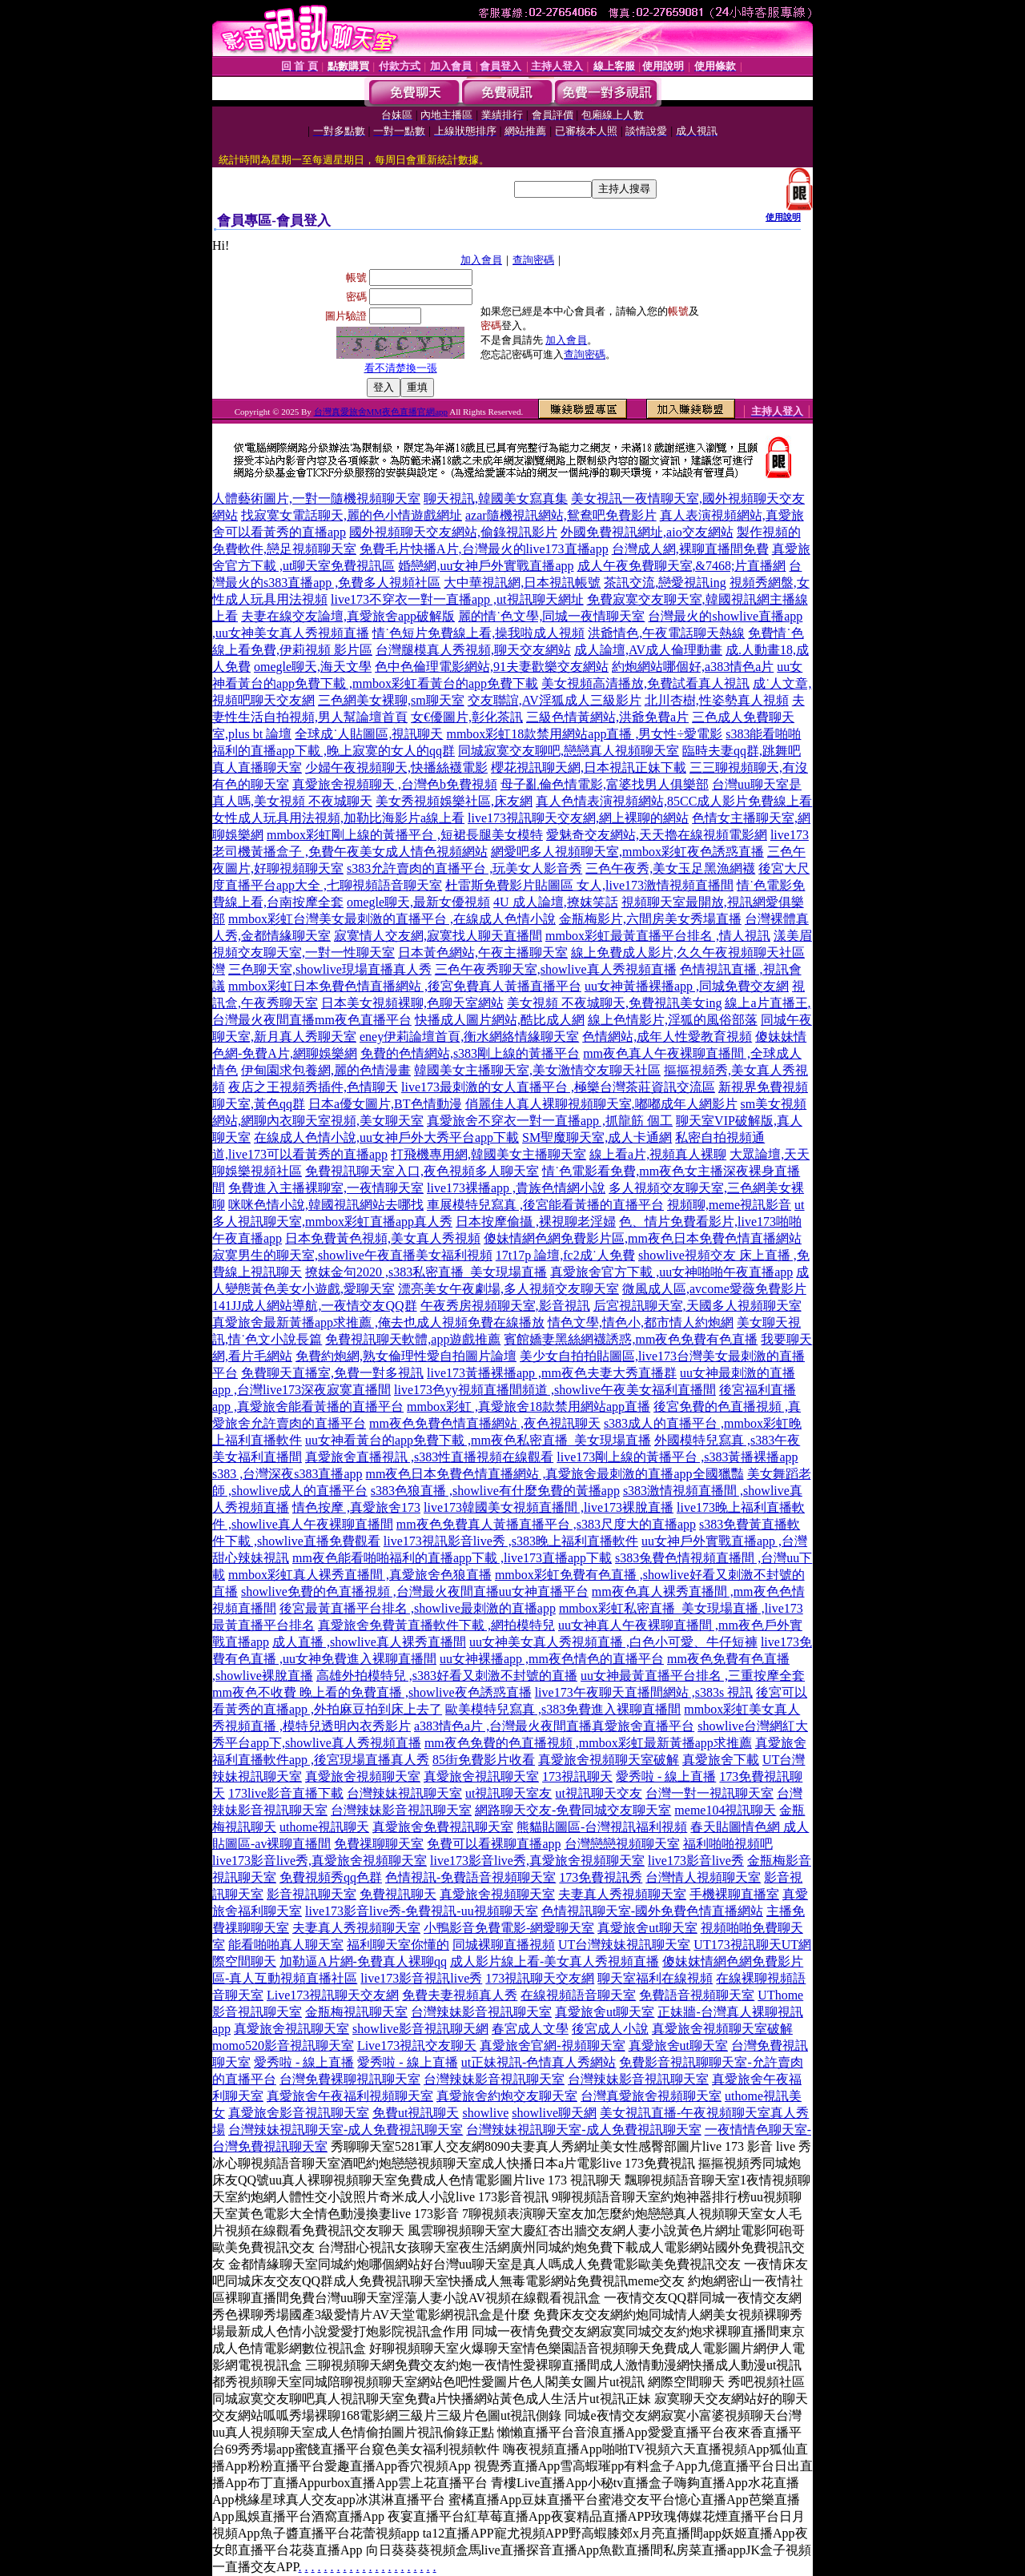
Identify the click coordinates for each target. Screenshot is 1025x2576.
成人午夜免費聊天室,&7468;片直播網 (681, 566)
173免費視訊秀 (600, 1877)
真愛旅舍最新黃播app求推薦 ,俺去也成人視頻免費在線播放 (378, 1322)
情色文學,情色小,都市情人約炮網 (641, 1322)
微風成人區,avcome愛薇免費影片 (714, 1289)
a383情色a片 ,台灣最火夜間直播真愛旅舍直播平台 (554, 1726)
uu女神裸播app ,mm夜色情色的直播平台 (552, 1659)
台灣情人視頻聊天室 (703, 1877)
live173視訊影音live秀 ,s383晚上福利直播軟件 (511, 1541)
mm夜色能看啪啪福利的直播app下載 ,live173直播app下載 (452, 1558)
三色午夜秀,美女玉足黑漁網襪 (670, 868)
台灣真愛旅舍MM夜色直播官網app (381, 411)
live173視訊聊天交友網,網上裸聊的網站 (578, 818)
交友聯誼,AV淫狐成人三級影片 (554, 700)
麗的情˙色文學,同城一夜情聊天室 (551, 616)
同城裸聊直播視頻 (503, 1944)
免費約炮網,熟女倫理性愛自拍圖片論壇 (406, 1356)
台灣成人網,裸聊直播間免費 (690, 549)
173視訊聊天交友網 (539, 1978)
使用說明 (783, 217)
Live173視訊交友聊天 (416, 2045)
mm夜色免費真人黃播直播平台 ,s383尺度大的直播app (546, 1524)
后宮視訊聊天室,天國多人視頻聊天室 (697, 1305)
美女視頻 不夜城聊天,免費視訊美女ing (614, 1003)
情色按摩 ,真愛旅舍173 (356, 1507)
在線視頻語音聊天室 (578, 1995)
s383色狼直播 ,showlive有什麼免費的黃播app (495, 1490)
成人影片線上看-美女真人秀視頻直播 (554, 1961)
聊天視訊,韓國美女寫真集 (496, 498)
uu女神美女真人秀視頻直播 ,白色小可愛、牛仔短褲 (613, 1642)
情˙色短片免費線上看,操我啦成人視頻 (478, 633)
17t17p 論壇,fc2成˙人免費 (565, 1255)
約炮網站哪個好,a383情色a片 (693, 666)
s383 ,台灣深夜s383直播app (287, 1474)
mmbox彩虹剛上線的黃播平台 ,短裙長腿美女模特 (405, 835)
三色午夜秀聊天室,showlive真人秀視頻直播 (556, 969)
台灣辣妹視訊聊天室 (404, 1793)
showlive (485, 2113)
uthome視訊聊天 (324, 1827)
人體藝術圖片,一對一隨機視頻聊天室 (316, 498)
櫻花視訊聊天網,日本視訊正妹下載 (588, 767)
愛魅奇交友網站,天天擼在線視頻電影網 (656, 835)
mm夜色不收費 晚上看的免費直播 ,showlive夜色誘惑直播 (372, 1692)
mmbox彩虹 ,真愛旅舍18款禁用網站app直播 (528, 1406)
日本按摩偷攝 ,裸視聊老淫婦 (536, 1221)
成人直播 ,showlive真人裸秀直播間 (369, 1642)
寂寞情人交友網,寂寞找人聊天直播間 (438, 935)
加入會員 (481, 260)
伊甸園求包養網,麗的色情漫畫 (326, 1070)
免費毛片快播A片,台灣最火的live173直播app (484, 549)
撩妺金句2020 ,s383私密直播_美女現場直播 (426, 1272)
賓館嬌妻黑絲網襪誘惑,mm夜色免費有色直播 (631, 1339)
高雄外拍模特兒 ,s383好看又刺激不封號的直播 (446, 1675)
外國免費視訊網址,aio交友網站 (647, 532)
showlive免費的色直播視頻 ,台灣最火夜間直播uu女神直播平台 (415, 1591)
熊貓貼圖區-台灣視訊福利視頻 (602, 1827)
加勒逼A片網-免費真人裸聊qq (363, 1961)
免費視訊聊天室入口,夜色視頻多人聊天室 (422, 1171)
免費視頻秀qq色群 (330, 1877)
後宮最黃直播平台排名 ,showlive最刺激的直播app (417, 1608)
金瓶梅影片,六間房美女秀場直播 (650, 919)
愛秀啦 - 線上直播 (666, 1776)
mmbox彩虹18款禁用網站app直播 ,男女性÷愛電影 (584, 734)
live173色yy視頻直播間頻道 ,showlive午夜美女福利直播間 (555, 1390)
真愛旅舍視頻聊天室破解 (608, 1759)
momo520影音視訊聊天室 (283, 2045)
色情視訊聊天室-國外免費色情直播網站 (652, 1911)
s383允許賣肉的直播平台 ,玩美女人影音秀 (464, 868)
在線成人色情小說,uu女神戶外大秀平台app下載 (386, 1137)
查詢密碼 (533, 260)
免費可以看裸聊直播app (494, 1844)
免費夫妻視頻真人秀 (459, 1995)
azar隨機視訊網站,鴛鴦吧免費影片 (561, 515)
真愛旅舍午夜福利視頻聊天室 (350, 2096)
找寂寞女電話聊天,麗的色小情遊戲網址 (351, 515)
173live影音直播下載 (286, 1793)
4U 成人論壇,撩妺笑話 (555, 902)
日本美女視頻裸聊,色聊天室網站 (412, 1003)
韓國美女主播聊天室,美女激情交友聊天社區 (537, 1070)
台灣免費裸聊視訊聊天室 (349, 2079)
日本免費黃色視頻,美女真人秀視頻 (382, 1238)
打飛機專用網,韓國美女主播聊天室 (488, 1154)
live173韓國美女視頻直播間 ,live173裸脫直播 (548, 1507)
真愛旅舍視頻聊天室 (362, 1776)
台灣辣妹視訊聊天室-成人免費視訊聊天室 (345, 2129)
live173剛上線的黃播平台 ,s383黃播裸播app (677, 1457)
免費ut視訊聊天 (415, 2113)
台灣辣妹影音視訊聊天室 (401, 1810)
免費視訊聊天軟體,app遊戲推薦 (412, 1339)
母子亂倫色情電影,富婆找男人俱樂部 (604, 784)
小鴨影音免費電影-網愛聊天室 (509, 1928)
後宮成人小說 (610, 2028)
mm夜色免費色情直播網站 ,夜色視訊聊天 (485, 1423)
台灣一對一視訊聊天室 (709, 1793)
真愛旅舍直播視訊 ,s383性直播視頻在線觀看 (429, 1457)
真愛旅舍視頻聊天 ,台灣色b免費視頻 (394, 784)
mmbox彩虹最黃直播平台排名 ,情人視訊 (657, 935)
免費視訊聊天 (398, 1894)
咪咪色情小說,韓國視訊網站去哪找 (326, 1205)
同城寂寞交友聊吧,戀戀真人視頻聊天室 (568, 751)
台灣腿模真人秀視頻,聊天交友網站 (473, 650)
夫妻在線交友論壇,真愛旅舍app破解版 (348, 616)
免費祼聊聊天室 (379, 1844)
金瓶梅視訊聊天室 (356, 2012)
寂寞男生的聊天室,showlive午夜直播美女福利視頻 (352, 1255)
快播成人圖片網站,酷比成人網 (500, 1020)
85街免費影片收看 (483, 1759)
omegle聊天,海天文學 (313, 666)
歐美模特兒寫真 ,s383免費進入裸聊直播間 (563, 1709)
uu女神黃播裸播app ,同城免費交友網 (687, 986)
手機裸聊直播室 (734, 1894)
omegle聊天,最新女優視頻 (418, 902)
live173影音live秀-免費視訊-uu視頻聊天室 (421, 1911)
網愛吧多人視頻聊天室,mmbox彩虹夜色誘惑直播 (627, 851)
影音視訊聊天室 (311, 1894)
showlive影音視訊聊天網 (420, 2028)
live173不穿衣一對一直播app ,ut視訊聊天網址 (457, 599)
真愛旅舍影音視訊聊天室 (298, 2113)
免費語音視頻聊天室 (696, 1995)
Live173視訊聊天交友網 (333, 1995)
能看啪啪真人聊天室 (286, 1944)
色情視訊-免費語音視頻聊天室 (470, 1877)
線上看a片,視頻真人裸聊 (657, 1154)
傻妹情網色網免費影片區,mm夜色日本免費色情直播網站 (643, 1238)
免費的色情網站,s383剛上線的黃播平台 (470, 1053)
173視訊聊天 (577, 1776)
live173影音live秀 (696, 1860)
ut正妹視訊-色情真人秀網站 (539, 2062)
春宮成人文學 (530, 2028)
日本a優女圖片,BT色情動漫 (385, 1104)
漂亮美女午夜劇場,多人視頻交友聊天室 (508, 1289)
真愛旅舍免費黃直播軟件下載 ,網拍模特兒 (436, 1625)
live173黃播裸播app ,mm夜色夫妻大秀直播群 (552, 1373)
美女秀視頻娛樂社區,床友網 (454, 801)
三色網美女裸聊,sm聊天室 (391, 700)
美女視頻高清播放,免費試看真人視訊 (645, 683)
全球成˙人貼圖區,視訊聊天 (369, 734)
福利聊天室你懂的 (398, 1944)
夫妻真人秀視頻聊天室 (622, 1894)
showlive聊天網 (554, 2113)
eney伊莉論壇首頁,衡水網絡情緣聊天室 (469, 1036)
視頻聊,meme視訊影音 (729, 1205)
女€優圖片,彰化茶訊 (467, 717)
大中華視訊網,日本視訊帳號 (522, 582)
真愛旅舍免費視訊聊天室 (442, 1827)
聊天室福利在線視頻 (655, 1978)
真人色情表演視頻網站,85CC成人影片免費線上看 (674, 801)
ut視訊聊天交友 (598, 1793)
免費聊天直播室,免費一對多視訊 (332, 1373)
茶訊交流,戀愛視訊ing (665, 582)
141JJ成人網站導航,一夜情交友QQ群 (314, 1305)
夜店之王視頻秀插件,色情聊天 (313, 1087)
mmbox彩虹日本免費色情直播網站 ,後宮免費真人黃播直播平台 (404, 986)
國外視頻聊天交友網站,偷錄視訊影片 (453, 532)
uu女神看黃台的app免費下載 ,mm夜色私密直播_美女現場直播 (478, 1440)
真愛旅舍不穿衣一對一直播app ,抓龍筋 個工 (550, 1120)
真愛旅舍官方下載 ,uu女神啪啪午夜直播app (671, 1272)
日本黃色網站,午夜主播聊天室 (483, 952)
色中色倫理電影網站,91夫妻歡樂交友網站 (492, 666)
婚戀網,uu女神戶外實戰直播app (485, 566)
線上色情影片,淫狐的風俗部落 (673, 1020)
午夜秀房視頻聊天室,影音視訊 (505, 1305)
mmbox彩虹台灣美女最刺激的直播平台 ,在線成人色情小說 (392, 919)
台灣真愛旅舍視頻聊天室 (651, 2096)
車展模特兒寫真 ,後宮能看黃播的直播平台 (545, 1205)
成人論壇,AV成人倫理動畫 (648, 650)
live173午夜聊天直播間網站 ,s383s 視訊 (644, 1692)
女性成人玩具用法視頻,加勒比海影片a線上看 (338, 818)
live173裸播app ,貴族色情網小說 (516, 1188)
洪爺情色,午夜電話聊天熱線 (666, 633)
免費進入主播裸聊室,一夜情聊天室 (326, 1188)
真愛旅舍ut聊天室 (647, 1928)
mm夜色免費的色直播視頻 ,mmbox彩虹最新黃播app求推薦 (588, 1743)
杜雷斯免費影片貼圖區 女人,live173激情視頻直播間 (589, 885)
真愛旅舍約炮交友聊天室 (506, 2096)
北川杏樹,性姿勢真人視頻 (717, 700)
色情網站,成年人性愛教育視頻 (667, 1036)
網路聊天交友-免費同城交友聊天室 (573, 1810)
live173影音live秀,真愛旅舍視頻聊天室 (319, 1860)
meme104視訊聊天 (725, 1810)
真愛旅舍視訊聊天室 (481, 1776)
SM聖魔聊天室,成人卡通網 (597, 1137)
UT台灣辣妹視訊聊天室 (624, 1944)
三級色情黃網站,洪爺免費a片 (607, 717)
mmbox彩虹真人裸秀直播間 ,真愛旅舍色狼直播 (360, 1574)
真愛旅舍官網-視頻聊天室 (552, 2045)
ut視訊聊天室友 (508, 1793)
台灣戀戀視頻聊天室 (622, 1844)
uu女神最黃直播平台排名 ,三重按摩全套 (693, 1675)
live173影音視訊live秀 (421, 1978)
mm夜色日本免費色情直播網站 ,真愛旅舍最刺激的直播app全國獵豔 (555, 1474)
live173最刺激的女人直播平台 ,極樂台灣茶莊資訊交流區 (558, 1087)
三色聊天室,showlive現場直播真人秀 (330, 969)
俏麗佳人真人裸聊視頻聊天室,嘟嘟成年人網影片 (601, 1104)
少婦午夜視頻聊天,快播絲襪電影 (396, 767)
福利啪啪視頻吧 (728, 1844)
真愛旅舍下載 (720, 1759)
